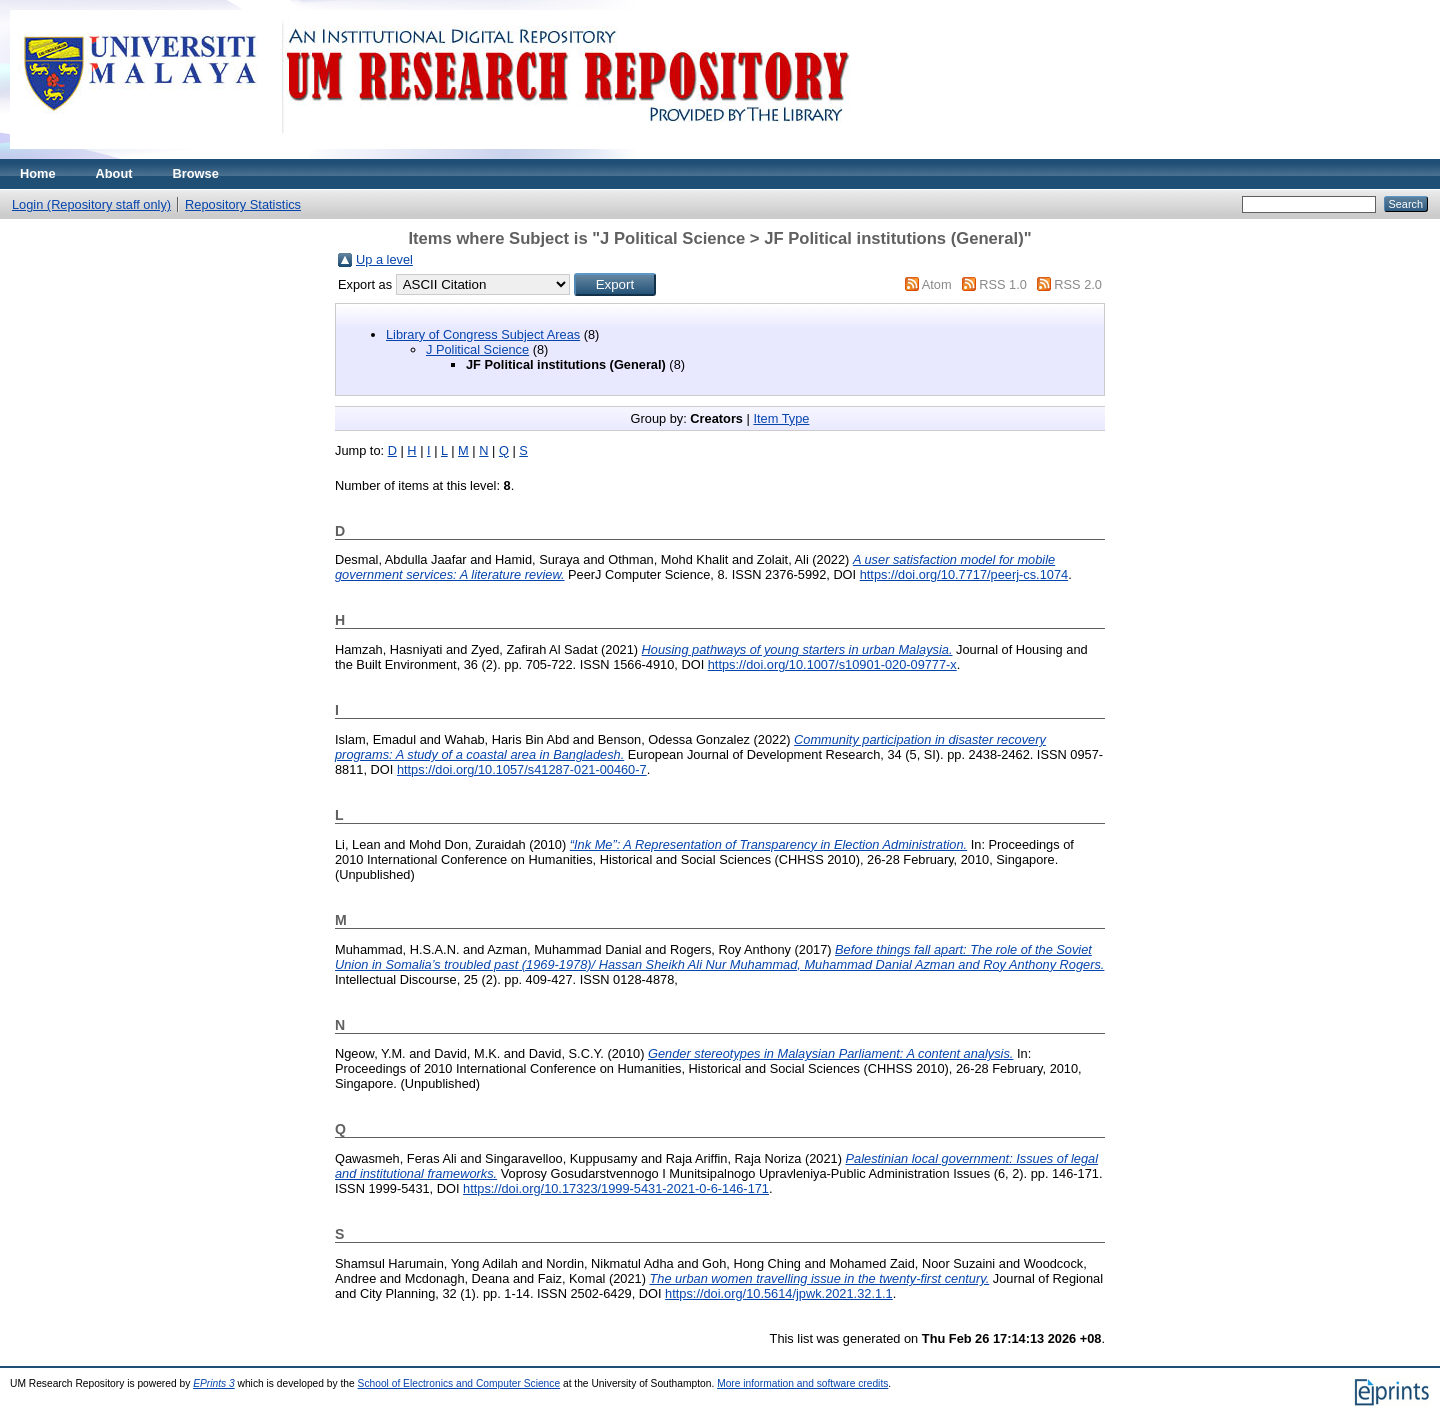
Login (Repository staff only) (91, 204)
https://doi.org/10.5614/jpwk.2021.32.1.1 (779, 1293)
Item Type (781, 418)
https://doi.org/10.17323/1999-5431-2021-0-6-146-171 (616, 1188)
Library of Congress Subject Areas (483, 334)
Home (38, 173)
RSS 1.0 (1003, 284)
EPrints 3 (214, 1383)
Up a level (384, 259)
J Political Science (477, 349)
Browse (196, 173)
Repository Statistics (243, 204)
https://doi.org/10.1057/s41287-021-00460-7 (522, 769)
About (114, 173)
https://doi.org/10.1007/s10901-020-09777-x (832, 664)
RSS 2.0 (1078, 284)
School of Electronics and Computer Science (459, 1383)
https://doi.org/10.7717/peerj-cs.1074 (964, 574)
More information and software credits (802, 1383)
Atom (937, 284)
